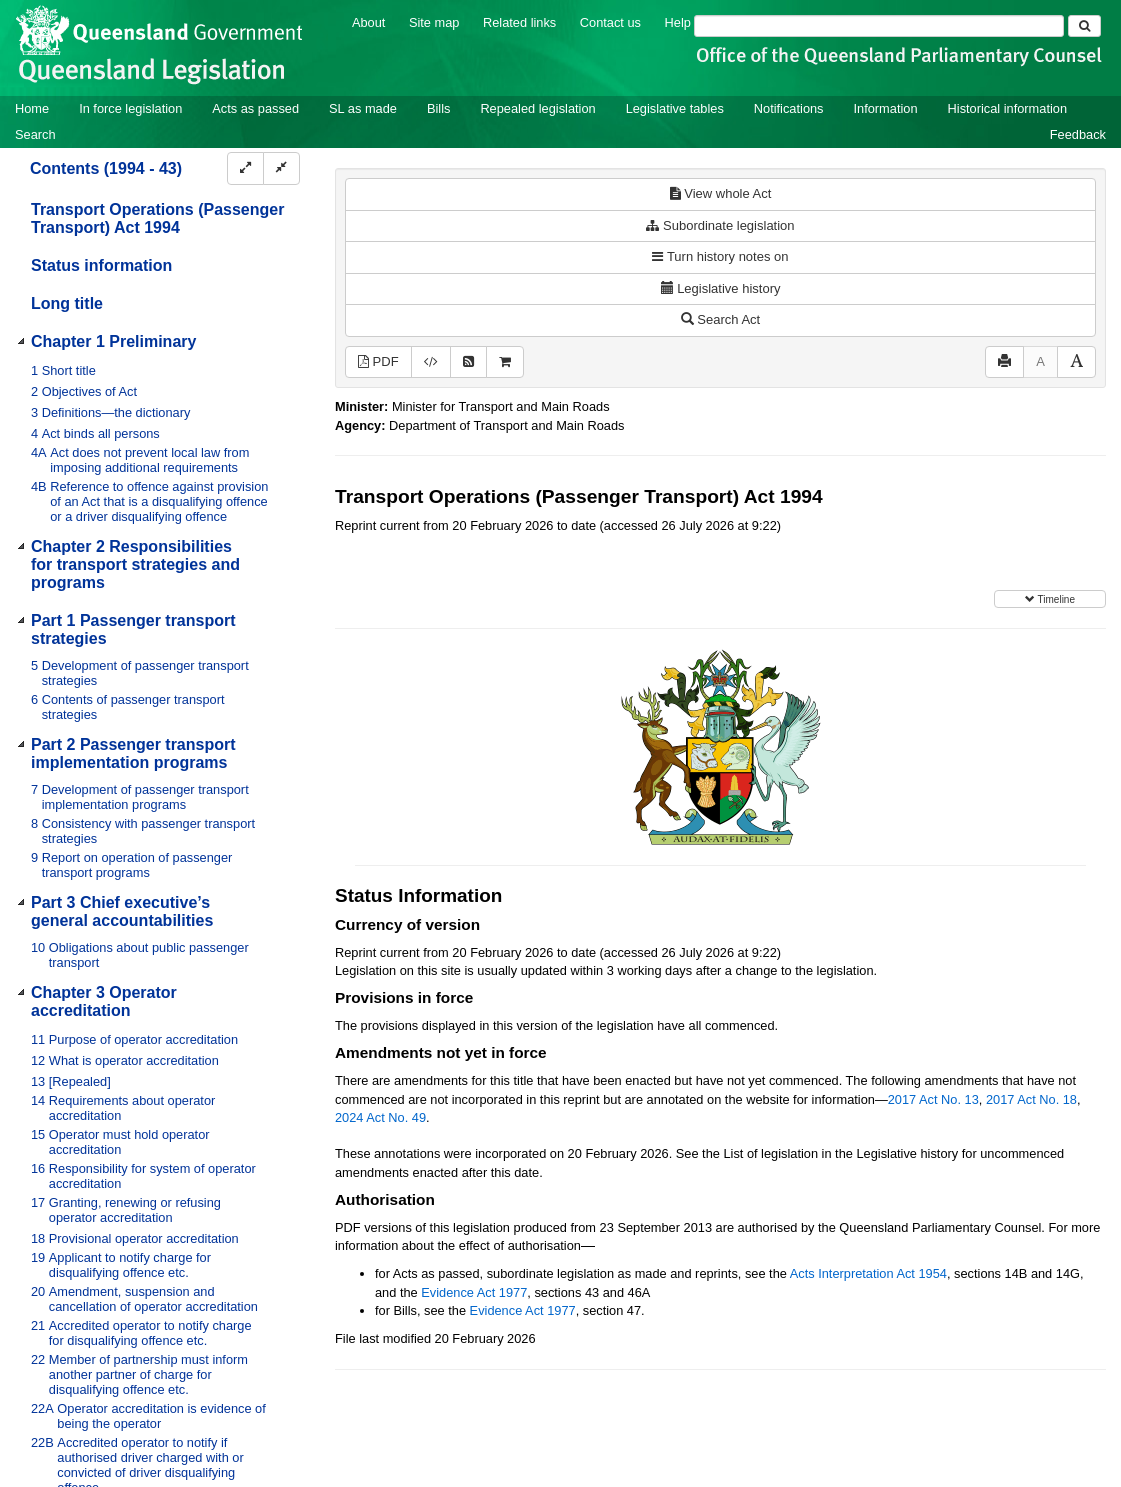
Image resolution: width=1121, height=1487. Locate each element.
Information (886, 108)
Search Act (720, 319)
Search (35, 134)
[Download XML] (431, 362)
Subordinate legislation (720, 225)
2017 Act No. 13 (933, 1099)
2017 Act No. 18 (1031, 1099)
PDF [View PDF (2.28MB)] (378, 361)
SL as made (363, 108)
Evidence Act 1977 (474, 1292)
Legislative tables (675, 108)
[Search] (879, 26)
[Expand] (245, 168)
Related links (519, 22)
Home (32, 108)
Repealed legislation (537, 108)
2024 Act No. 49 (380, 1117)
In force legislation (130, 108)
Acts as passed (255, 108)
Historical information (1007, 108)
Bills (438, 108)
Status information (101, 265)
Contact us (610, 22)
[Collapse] (281, 168)
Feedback (1078, 134)
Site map (434, 22)
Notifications (789, 108)
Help (678, 22)
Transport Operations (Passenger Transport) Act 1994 (157, 218)
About (368, 22)
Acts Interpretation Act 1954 (868, 1273)
